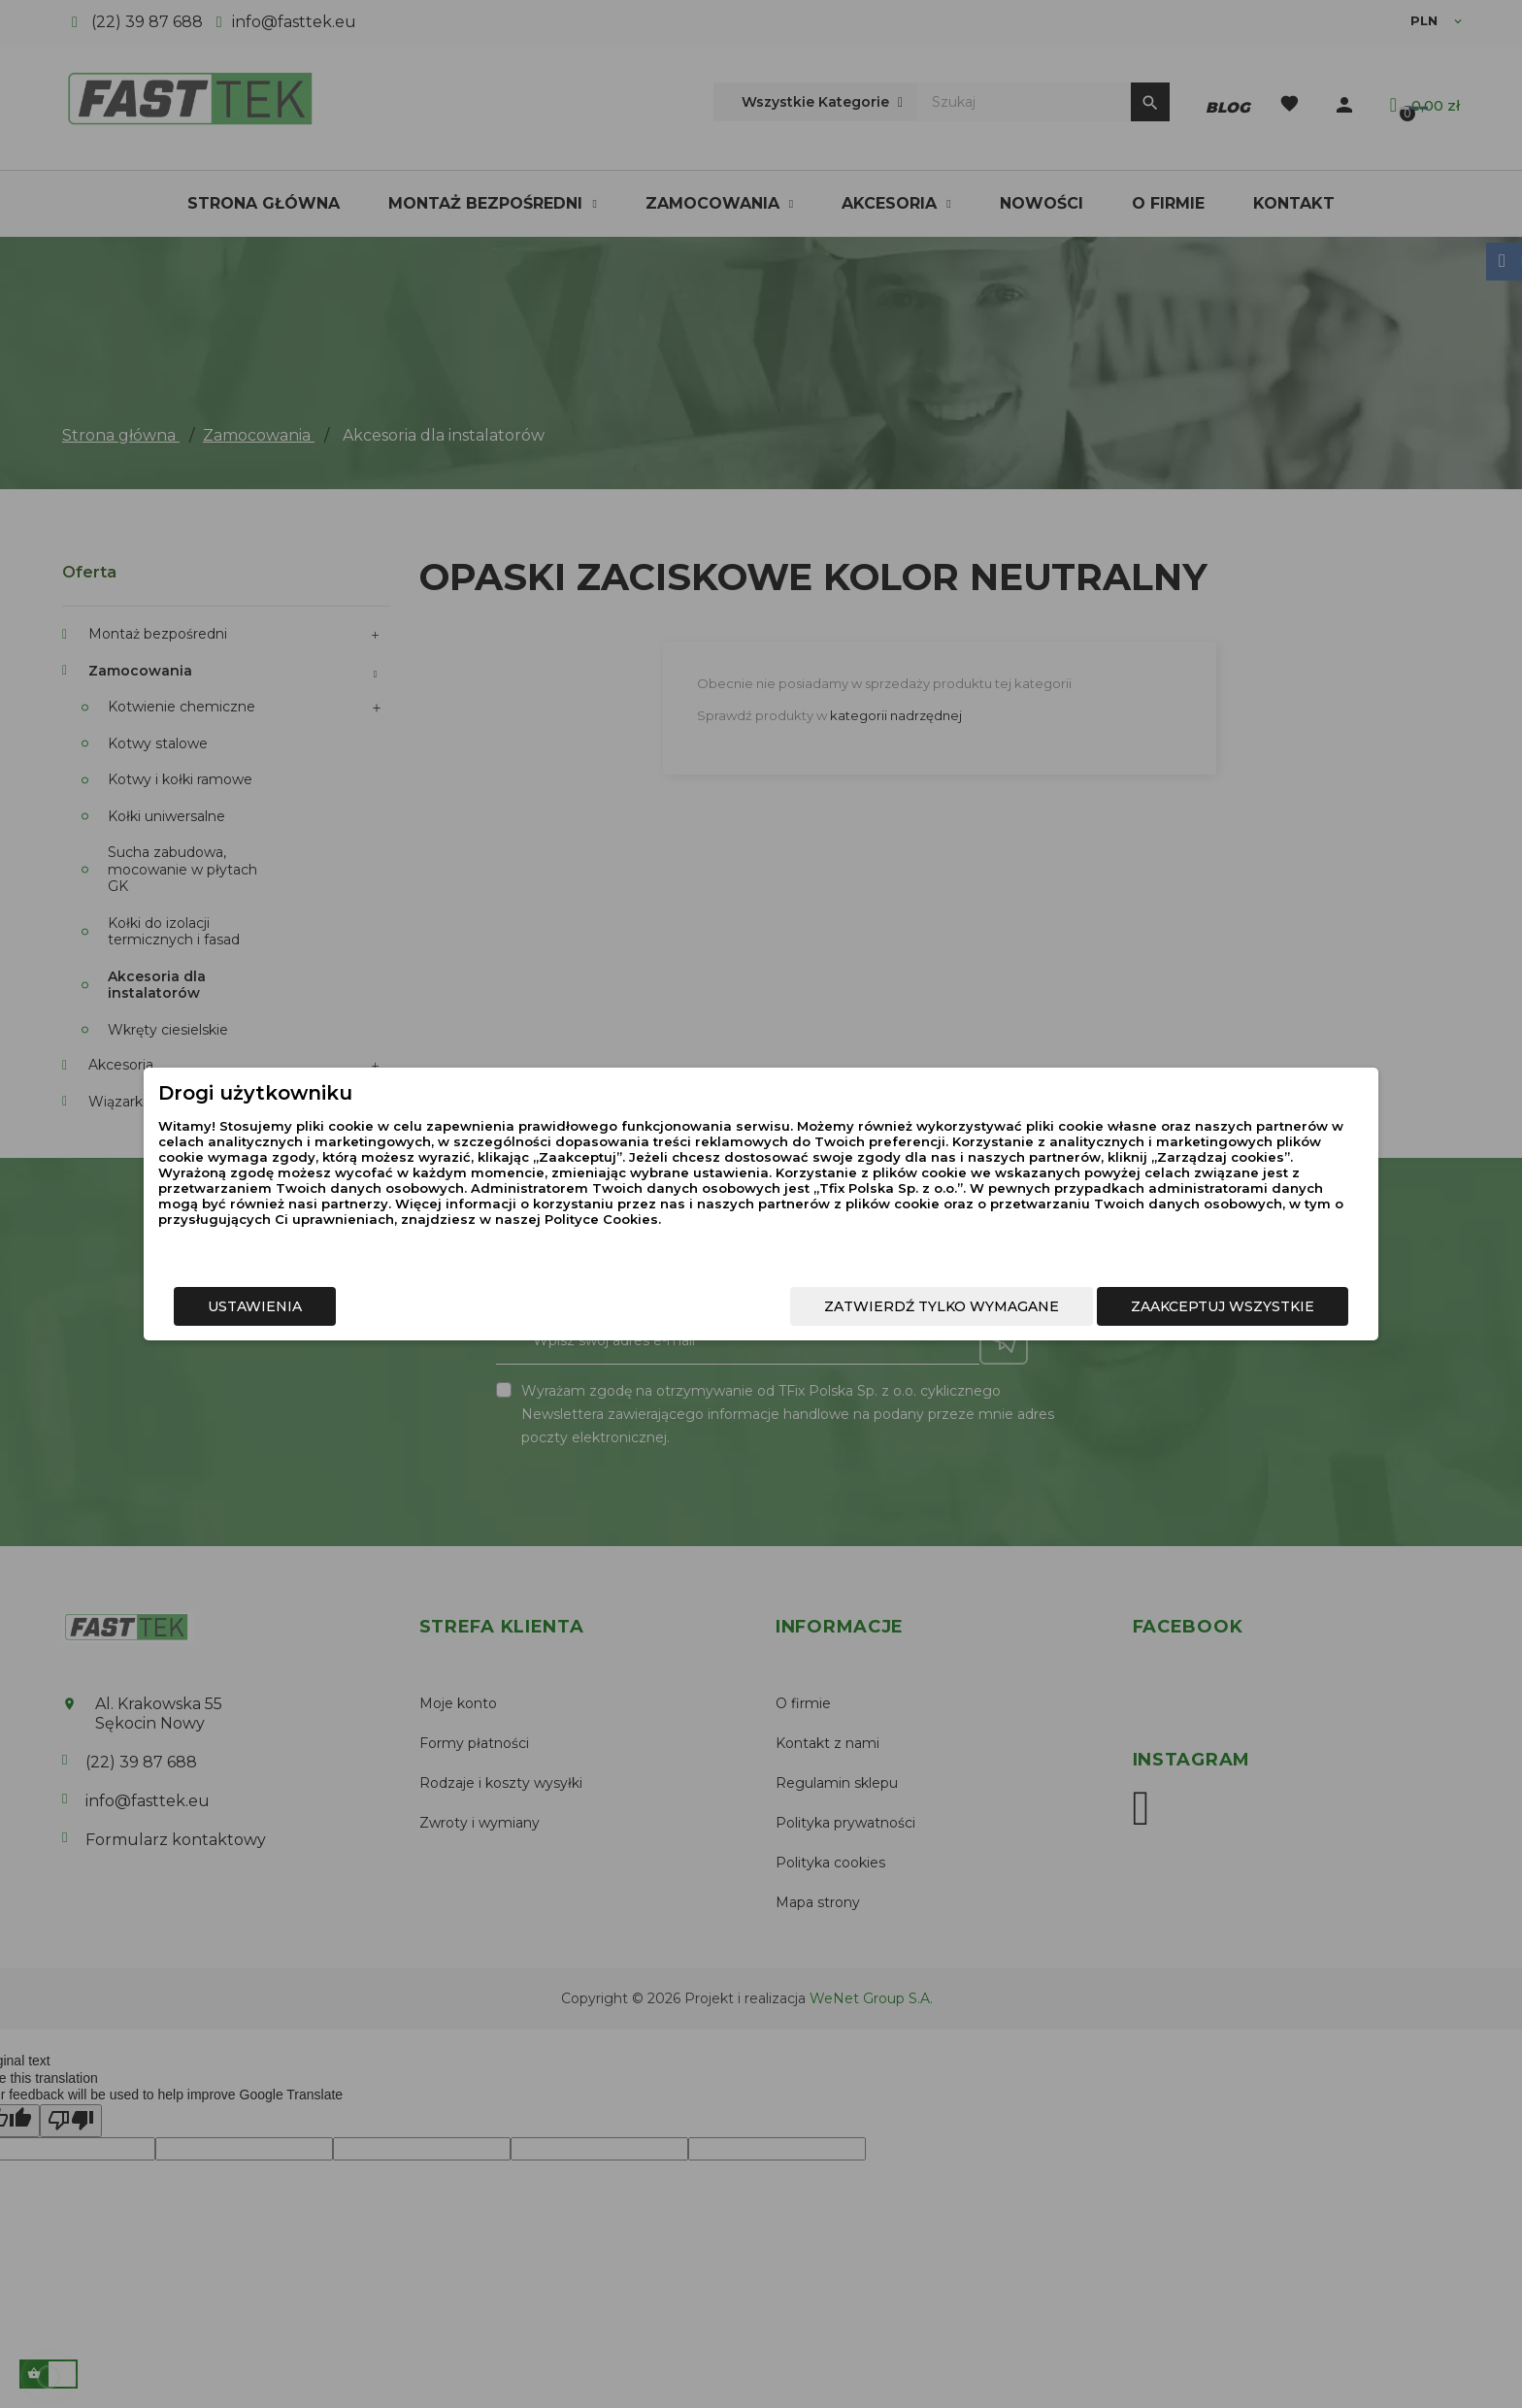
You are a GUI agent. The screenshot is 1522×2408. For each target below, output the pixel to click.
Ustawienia (398, 1314)
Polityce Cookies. (746, 1242)
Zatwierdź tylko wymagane (797, 1314)
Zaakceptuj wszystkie (1079, 1314)
